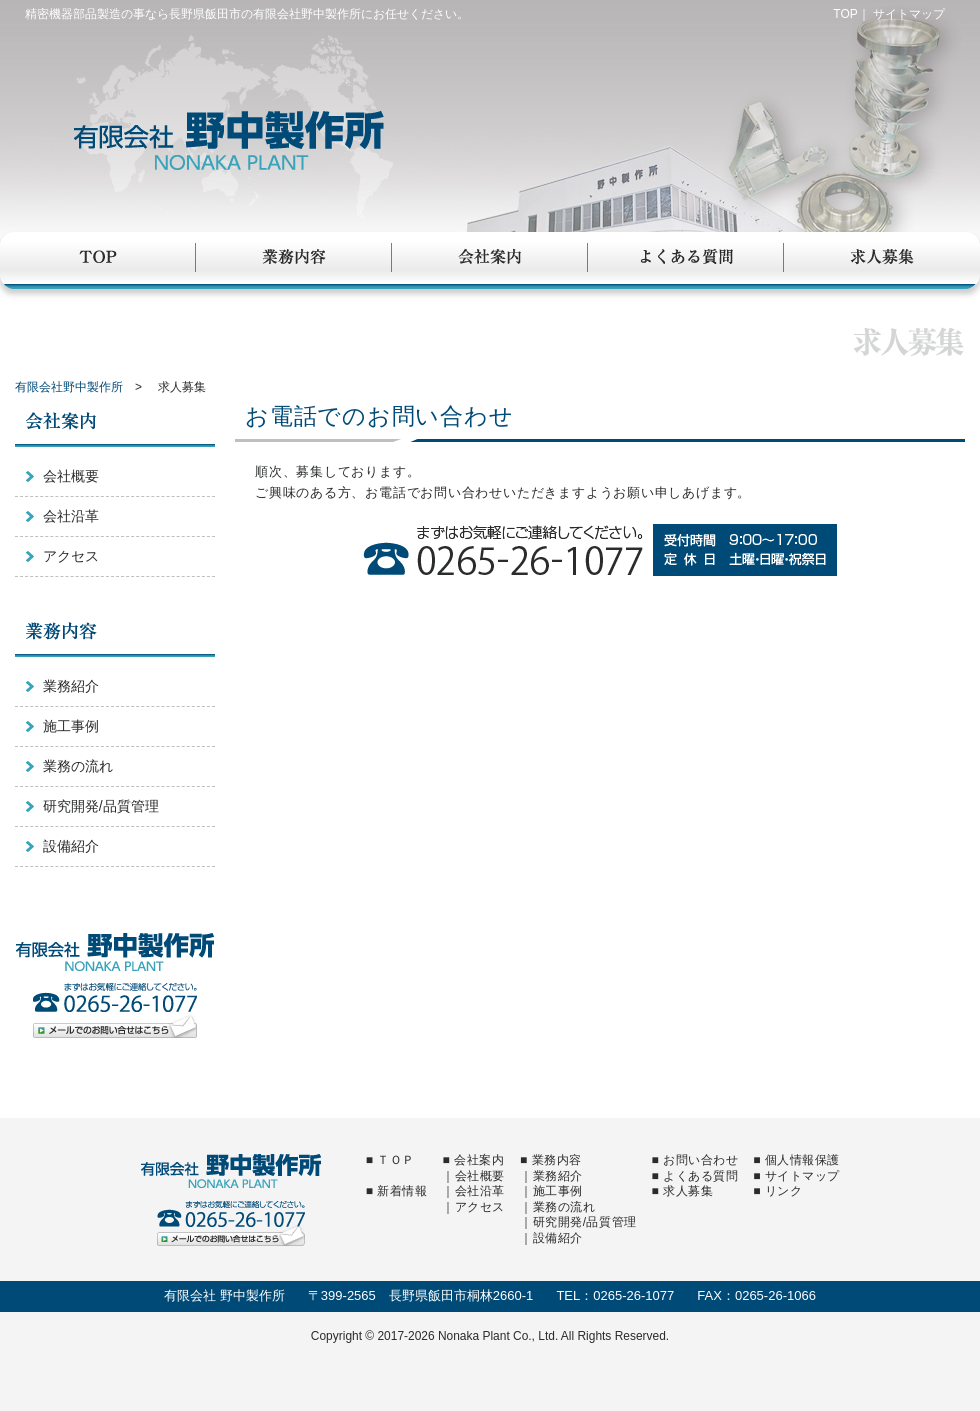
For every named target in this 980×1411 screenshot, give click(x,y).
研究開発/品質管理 (101, 806)
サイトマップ (909, 14)
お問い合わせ (700, 1160)
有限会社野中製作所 (267, 142)
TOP (845, 14)
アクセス (71, 556)
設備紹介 (71, 846)
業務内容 (294, 258)
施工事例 (71, 726)
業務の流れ (78, 766)
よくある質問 (686, 258)
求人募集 (882, 258)
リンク (784, 1191)
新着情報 (402, 1191)
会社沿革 (71, 516)
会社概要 (71, 476)
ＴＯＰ (396, 1160)
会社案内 (490, 258)
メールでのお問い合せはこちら (115, 1025)
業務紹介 (71, 686)
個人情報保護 (802, 1160)
